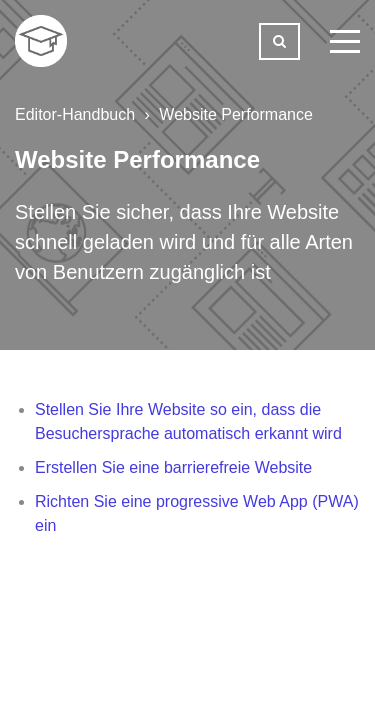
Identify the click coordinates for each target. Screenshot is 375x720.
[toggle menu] (345, 41)
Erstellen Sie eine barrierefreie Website (173, 467)
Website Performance (236, 114)
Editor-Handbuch (75, 114)
